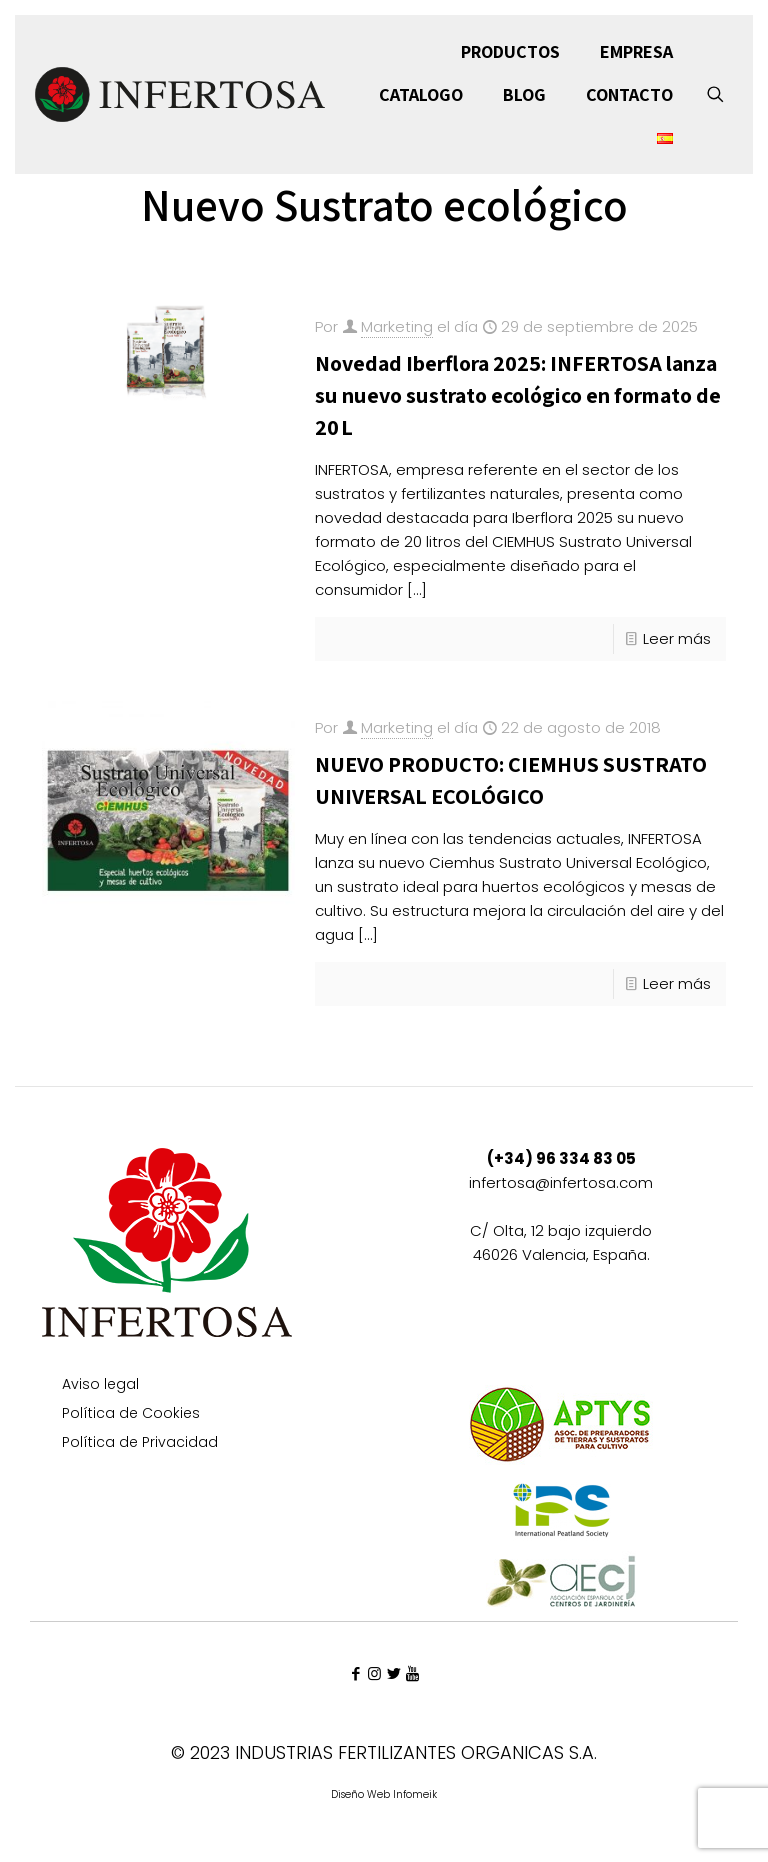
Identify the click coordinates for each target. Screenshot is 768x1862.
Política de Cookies (131, 1414)
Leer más (677, 638)
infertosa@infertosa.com (561, 1182)
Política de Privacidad (140, 1443)
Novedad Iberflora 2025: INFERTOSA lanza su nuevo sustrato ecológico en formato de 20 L (518, 395)
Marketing (397, 326)
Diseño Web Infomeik (384, 1794)
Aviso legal (100, 1385)
